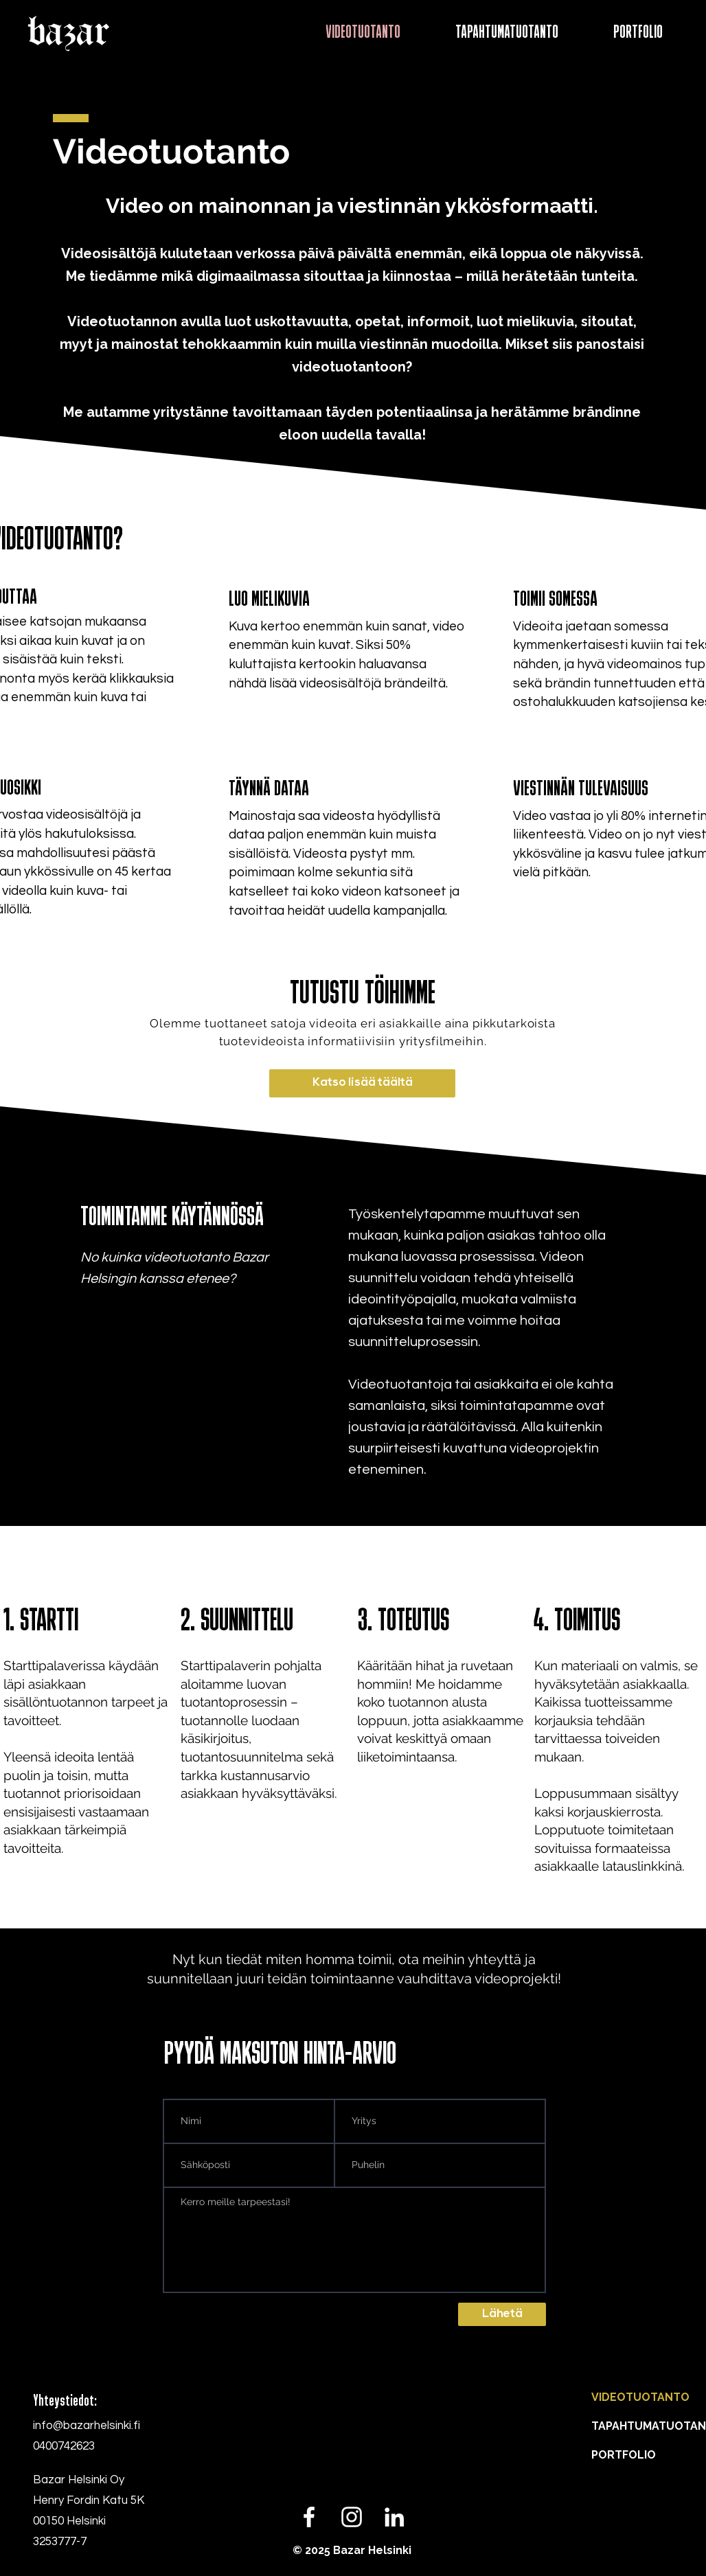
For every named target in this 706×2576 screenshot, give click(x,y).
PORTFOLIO (614, 2454)
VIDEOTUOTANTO (614, 2397)
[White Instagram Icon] (351, 2517)
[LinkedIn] (394, 2517)
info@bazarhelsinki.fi (86, 2425)
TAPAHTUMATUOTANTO (614, 2425)
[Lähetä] (502, 2314)
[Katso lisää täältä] (362, 1083)
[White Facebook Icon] (309, 2517)
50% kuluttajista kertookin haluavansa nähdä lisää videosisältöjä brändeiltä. (338, 663)
